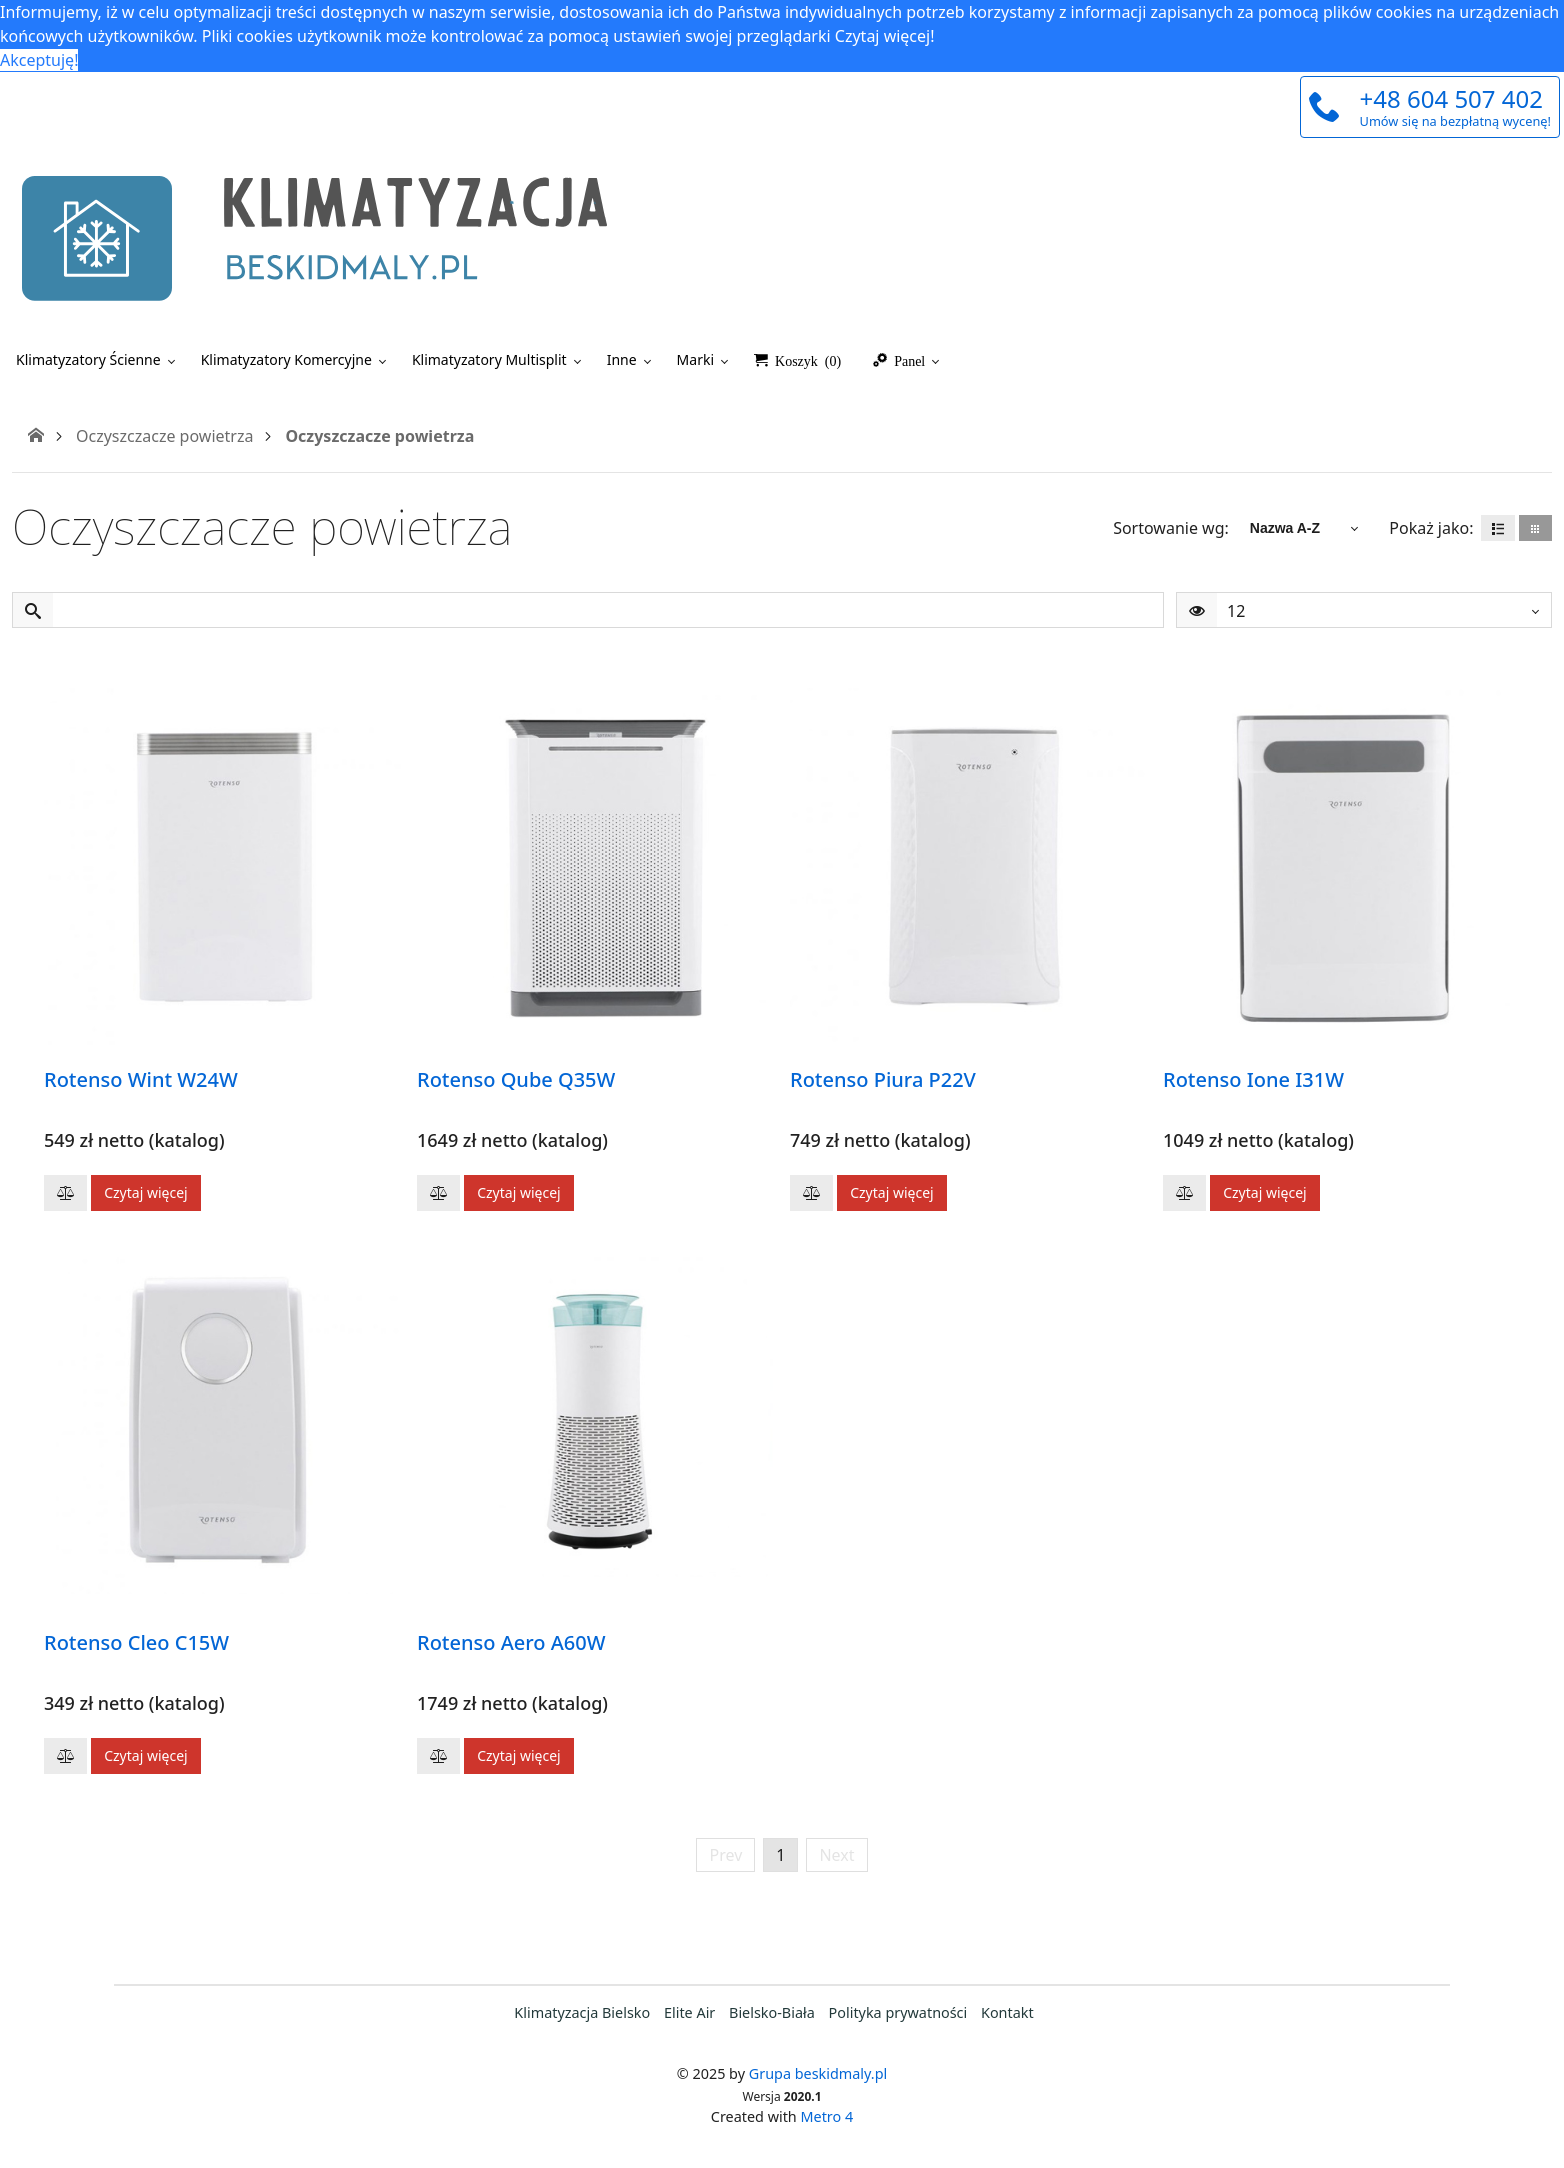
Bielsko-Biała (772, 2012)
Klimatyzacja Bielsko (582, 2012)
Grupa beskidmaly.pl (818, 2073)
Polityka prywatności (898, 2012)
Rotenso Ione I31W (1253, 1079)
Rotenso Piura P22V (883, 1079)
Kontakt (1007, 2012)
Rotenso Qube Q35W (516, 1079)
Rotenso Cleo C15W (136, 1642)
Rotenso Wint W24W (141, 1079)
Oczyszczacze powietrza (164, 436)
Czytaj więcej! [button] (885, 36)
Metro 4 (827, 2116)
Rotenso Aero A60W (511, 1642)
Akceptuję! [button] (39, 60)
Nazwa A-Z (1285, 528)
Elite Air (689, 2012)
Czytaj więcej (145, 1192)
